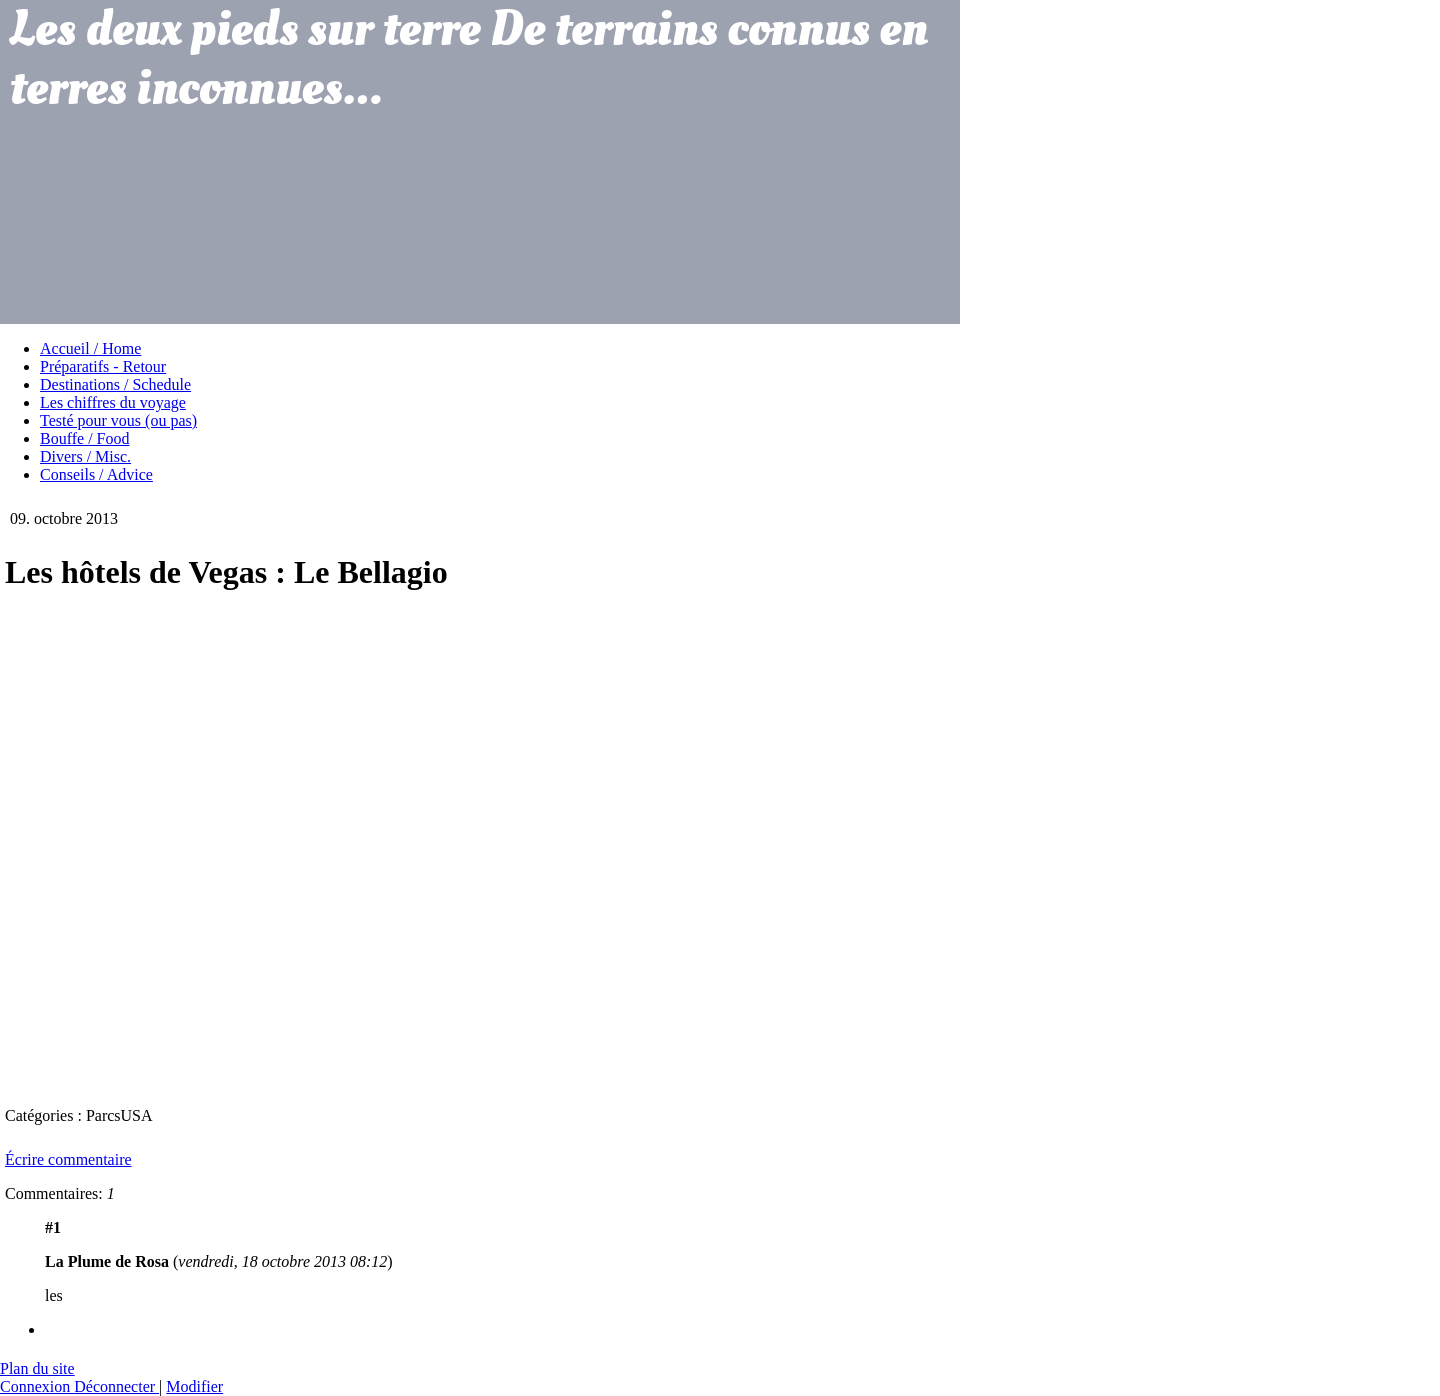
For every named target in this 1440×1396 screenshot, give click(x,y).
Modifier (194, 1386)
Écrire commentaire (68, 1159)
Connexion (37, 1386)
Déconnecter (116, 1386)
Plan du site (37, 1368)
